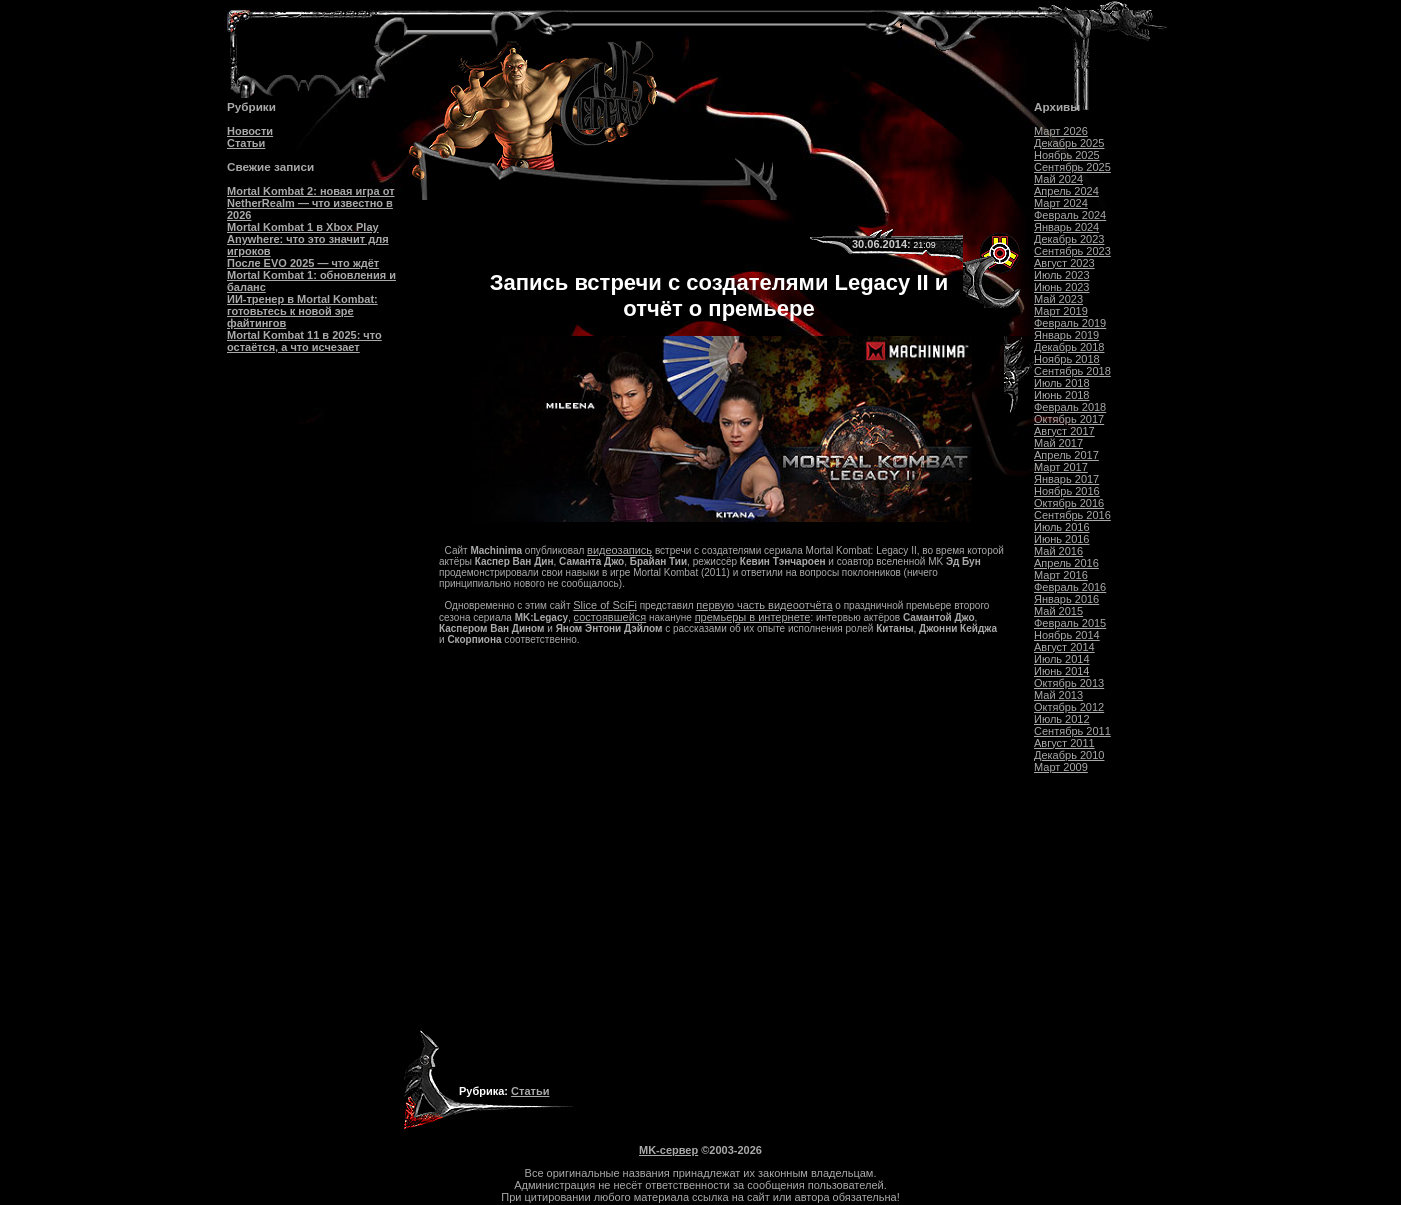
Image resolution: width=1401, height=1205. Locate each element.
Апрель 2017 (1066, 455)
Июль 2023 (1062, 275)
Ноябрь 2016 (1067, 491)
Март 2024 (1061, 203)
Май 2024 (1058, 179)
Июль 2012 (1062, 719)
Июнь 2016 (1062, 539)
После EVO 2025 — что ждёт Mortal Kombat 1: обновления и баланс (311, 275)
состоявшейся (610, 617)
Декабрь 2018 (1069, 347)
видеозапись (619, 550)
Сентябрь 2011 (1072, 731)
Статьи (246, 143)
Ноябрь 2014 (1067, 635)
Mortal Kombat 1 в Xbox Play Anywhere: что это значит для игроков (308, 239)
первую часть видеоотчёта (764, 605)
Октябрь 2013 (1069, 683)
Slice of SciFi (605, 605)
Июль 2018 (1062, 383)
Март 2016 (1061, 575)
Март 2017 (1061, 467)
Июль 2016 (1062, 527)
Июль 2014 (1062, 659)
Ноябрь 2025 (1067, 155)
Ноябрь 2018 (1067, 359)
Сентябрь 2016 (1072, 515)
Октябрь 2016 (1069, 503)
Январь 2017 (1066, 479)
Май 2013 (1058, 695)
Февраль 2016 (1070, 587)
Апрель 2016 (1066, 563)
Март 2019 (1061, 311)
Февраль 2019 (1070, 323)
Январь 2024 (1066, 227)
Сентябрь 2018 (1072, 371)
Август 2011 (1064, 743)
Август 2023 (1064, 263)
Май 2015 (1058, 611)
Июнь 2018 (1062, 395)
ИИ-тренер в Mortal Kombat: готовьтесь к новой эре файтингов (302, 311)
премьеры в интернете (753, 617)
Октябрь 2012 (1069, 707)
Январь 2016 (1066, 599)
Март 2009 (1061, 767)
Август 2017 (1064, 431)
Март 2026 (1061, 131)
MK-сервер (668, 1150)
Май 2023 (1058, 299)
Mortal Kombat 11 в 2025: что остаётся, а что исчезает (304, 341)
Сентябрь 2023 (1072, 251)
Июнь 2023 (1062, 287)
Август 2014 (1064, 647)
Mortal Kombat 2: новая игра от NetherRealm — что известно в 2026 (311, 203)
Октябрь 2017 (1069, 419)
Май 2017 (1058, 443)
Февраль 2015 (1070, 623)
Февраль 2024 (1070, 215)
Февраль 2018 (1070, 407)
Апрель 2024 (1066, 191)
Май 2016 (1058, 551)
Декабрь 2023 (1069, 239)
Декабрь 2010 (1069, 755)
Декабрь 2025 (1069, 143)
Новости (250, 131)
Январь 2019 (1066, 335)
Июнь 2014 (1062, 671)
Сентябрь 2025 (1072, 167)
